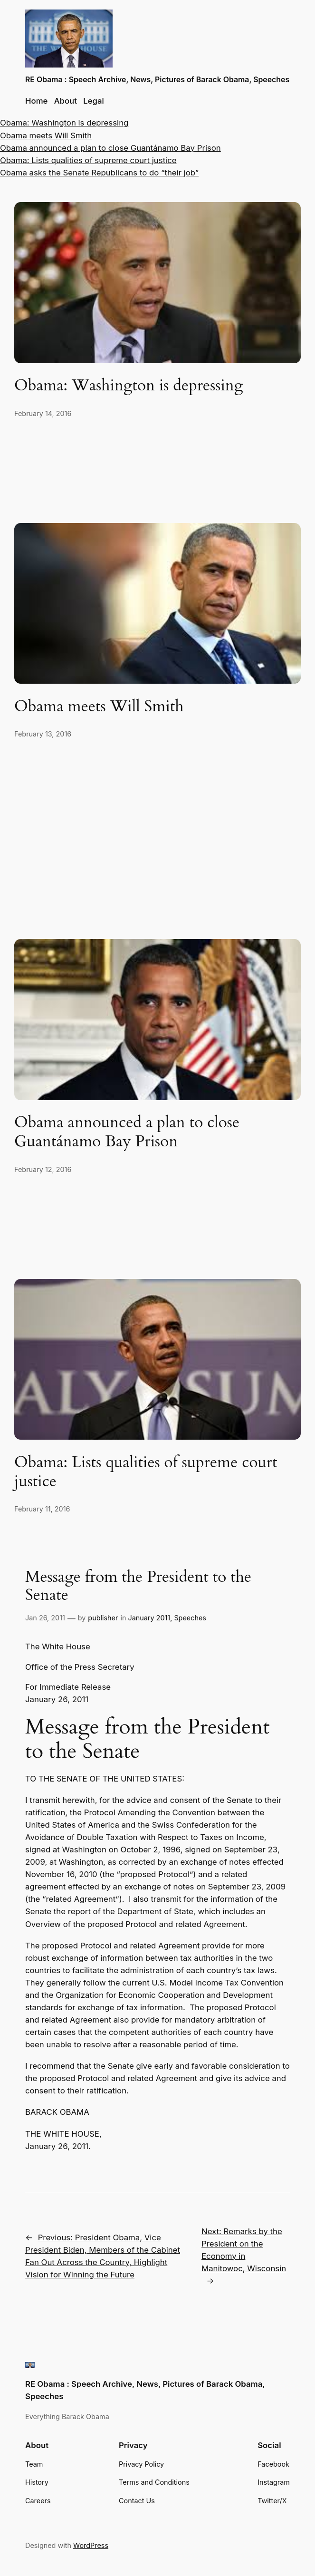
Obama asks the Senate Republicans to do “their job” (99, 172)
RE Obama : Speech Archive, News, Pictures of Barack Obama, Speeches (157, 79)
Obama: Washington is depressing (64, 122)
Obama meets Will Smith (46, 135)
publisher (103, 1618)
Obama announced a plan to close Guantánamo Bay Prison (110, 148)
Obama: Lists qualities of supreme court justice (88, 160)
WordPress (90, 2545)
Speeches (190, 1618)
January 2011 (149, 1618)
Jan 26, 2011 (45, 1618)
